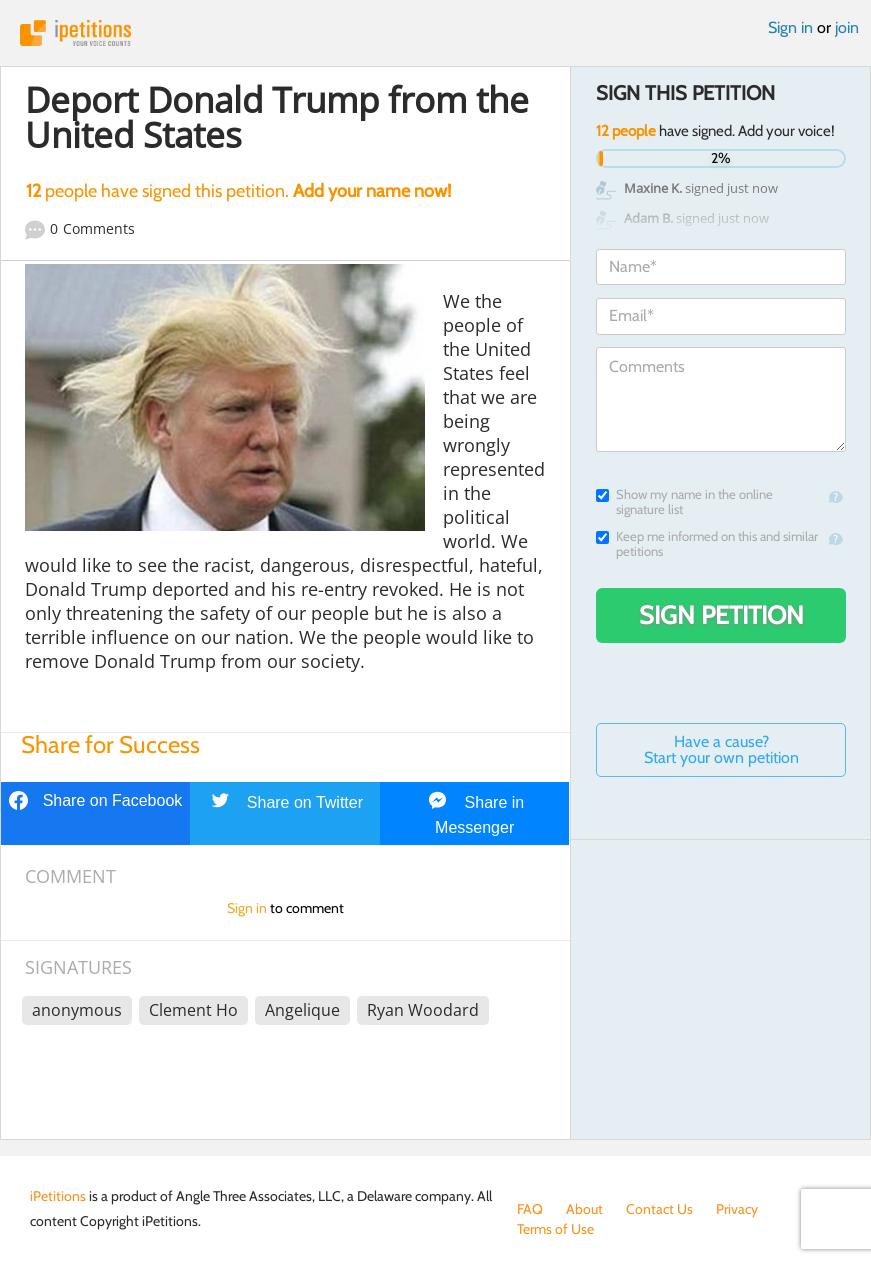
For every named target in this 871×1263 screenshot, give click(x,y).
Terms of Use (555, 1229)
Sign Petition (721, 615)
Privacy (737, 1209)
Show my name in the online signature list (684, 502)
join (847, 27)
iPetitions (435, 33)
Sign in (790, 27)
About (584, 1209)
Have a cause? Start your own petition (721, 749)
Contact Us (659, 1209)
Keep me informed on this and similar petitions (707, 544)
